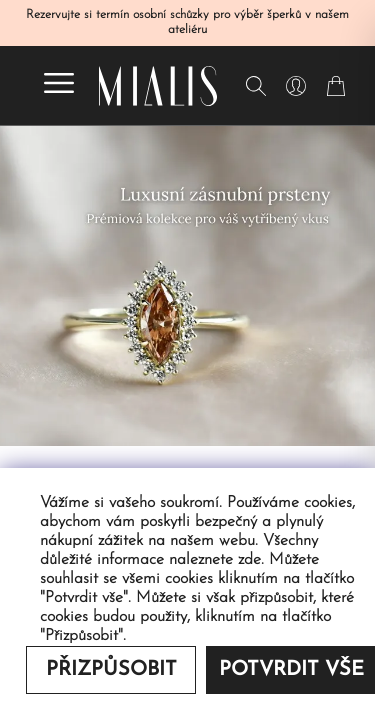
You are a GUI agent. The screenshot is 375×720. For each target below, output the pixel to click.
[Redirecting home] (158, 86)
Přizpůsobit (111, 670)
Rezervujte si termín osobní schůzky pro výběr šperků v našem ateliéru (187, 22)
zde (249, 560)
